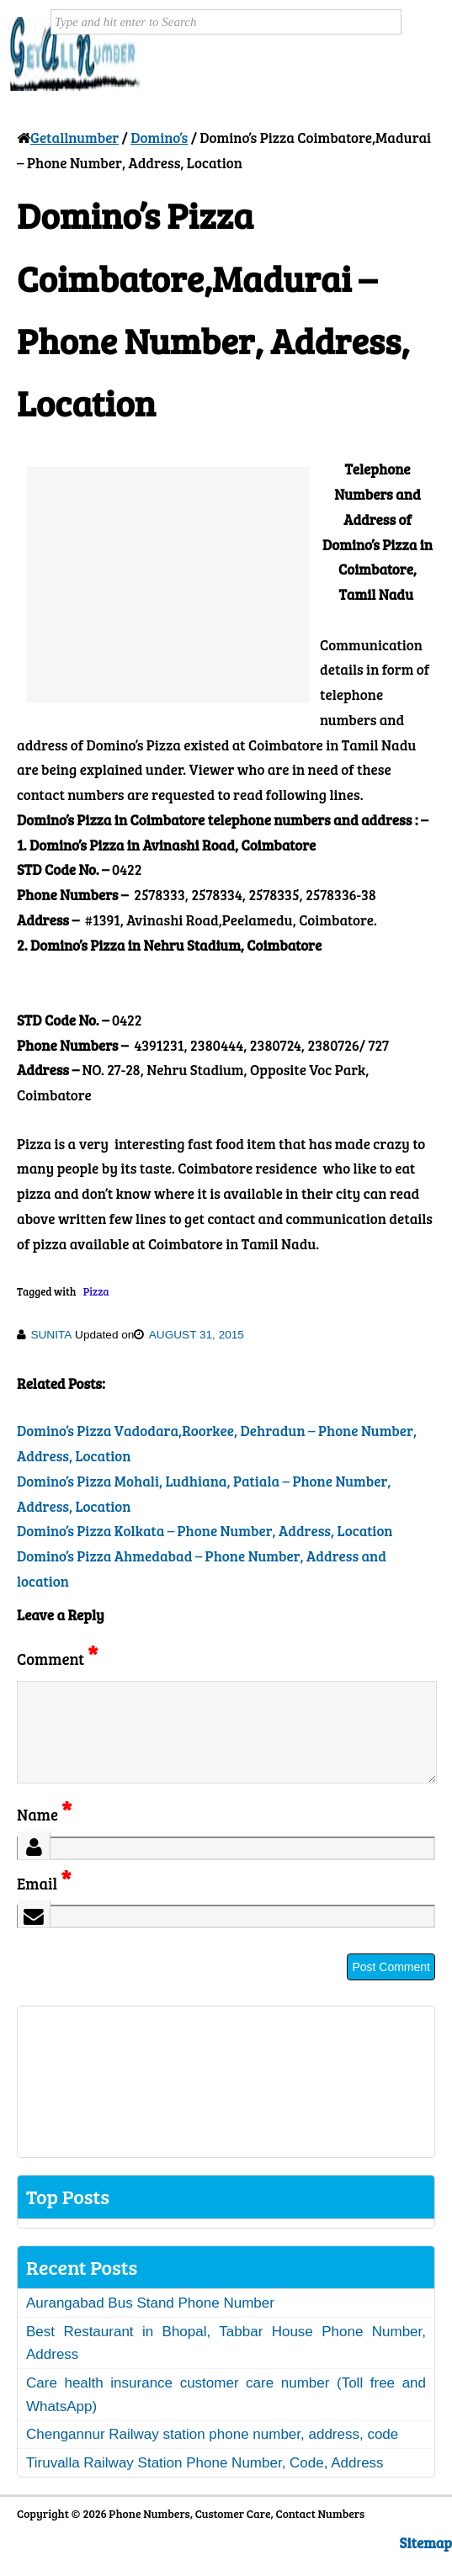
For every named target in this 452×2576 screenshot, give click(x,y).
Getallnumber (74, 137)
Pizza (96, 1291)
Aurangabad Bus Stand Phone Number (150, 2323)
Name (44, 1834)
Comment (57, 1658)
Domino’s (159, 137)
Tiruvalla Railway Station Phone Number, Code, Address (205, 2483)
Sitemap (426, 2563)
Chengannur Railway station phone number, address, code (212, 2454)
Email (44, 1903)
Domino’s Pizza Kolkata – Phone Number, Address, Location (205, 1530)
